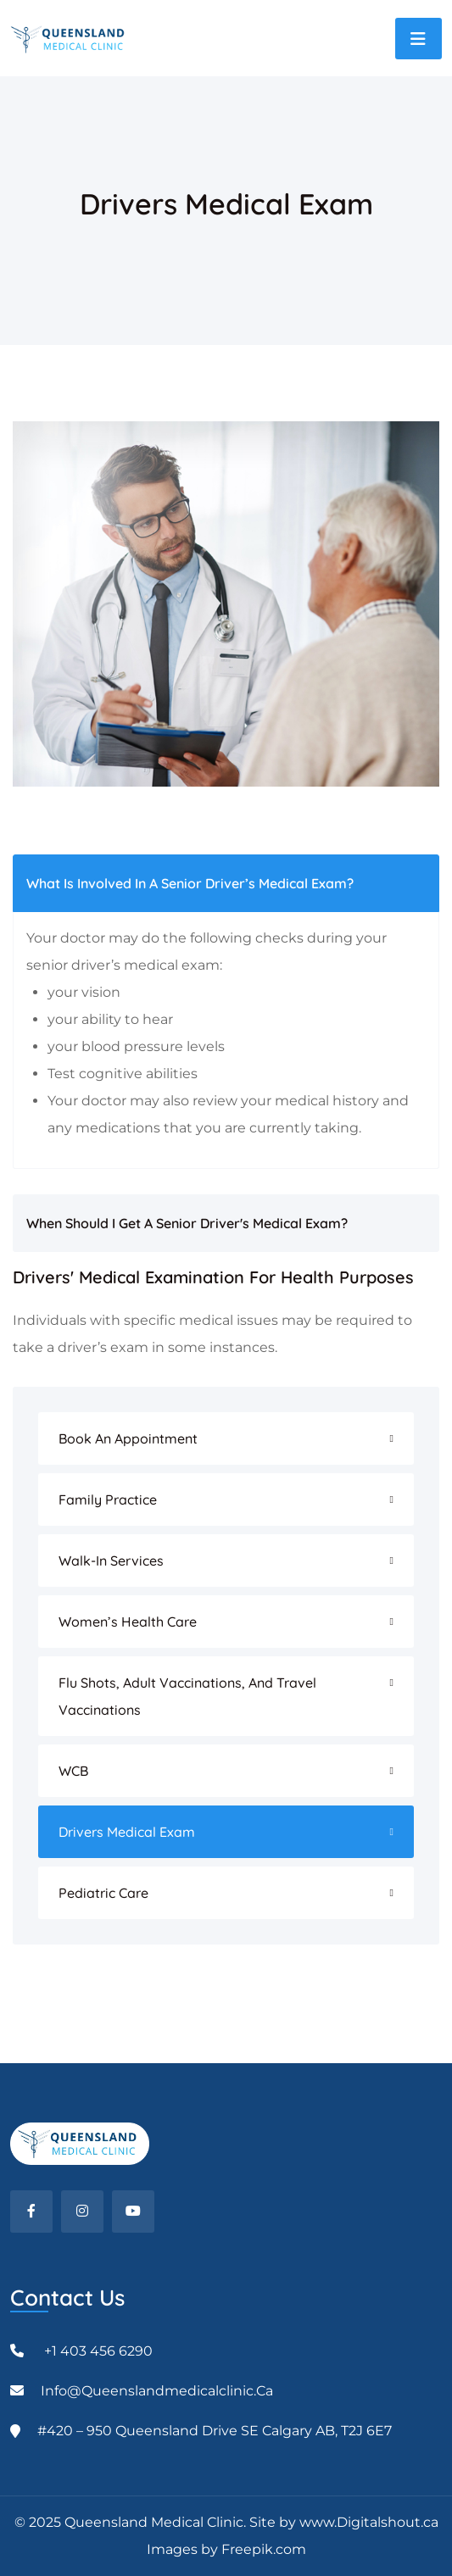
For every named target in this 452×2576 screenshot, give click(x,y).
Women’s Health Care (128, 1621)
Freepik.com (263, 2549)
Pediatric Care (103, 1892)
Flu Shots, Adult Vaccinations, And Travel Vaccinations (187, 1696)
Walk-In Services (111, 1560)
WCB (73, 1770)
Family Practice (108, 1499)
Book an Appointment (128, 1438)
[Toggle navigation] (418, 38)
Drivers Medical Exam (127, 1831)
